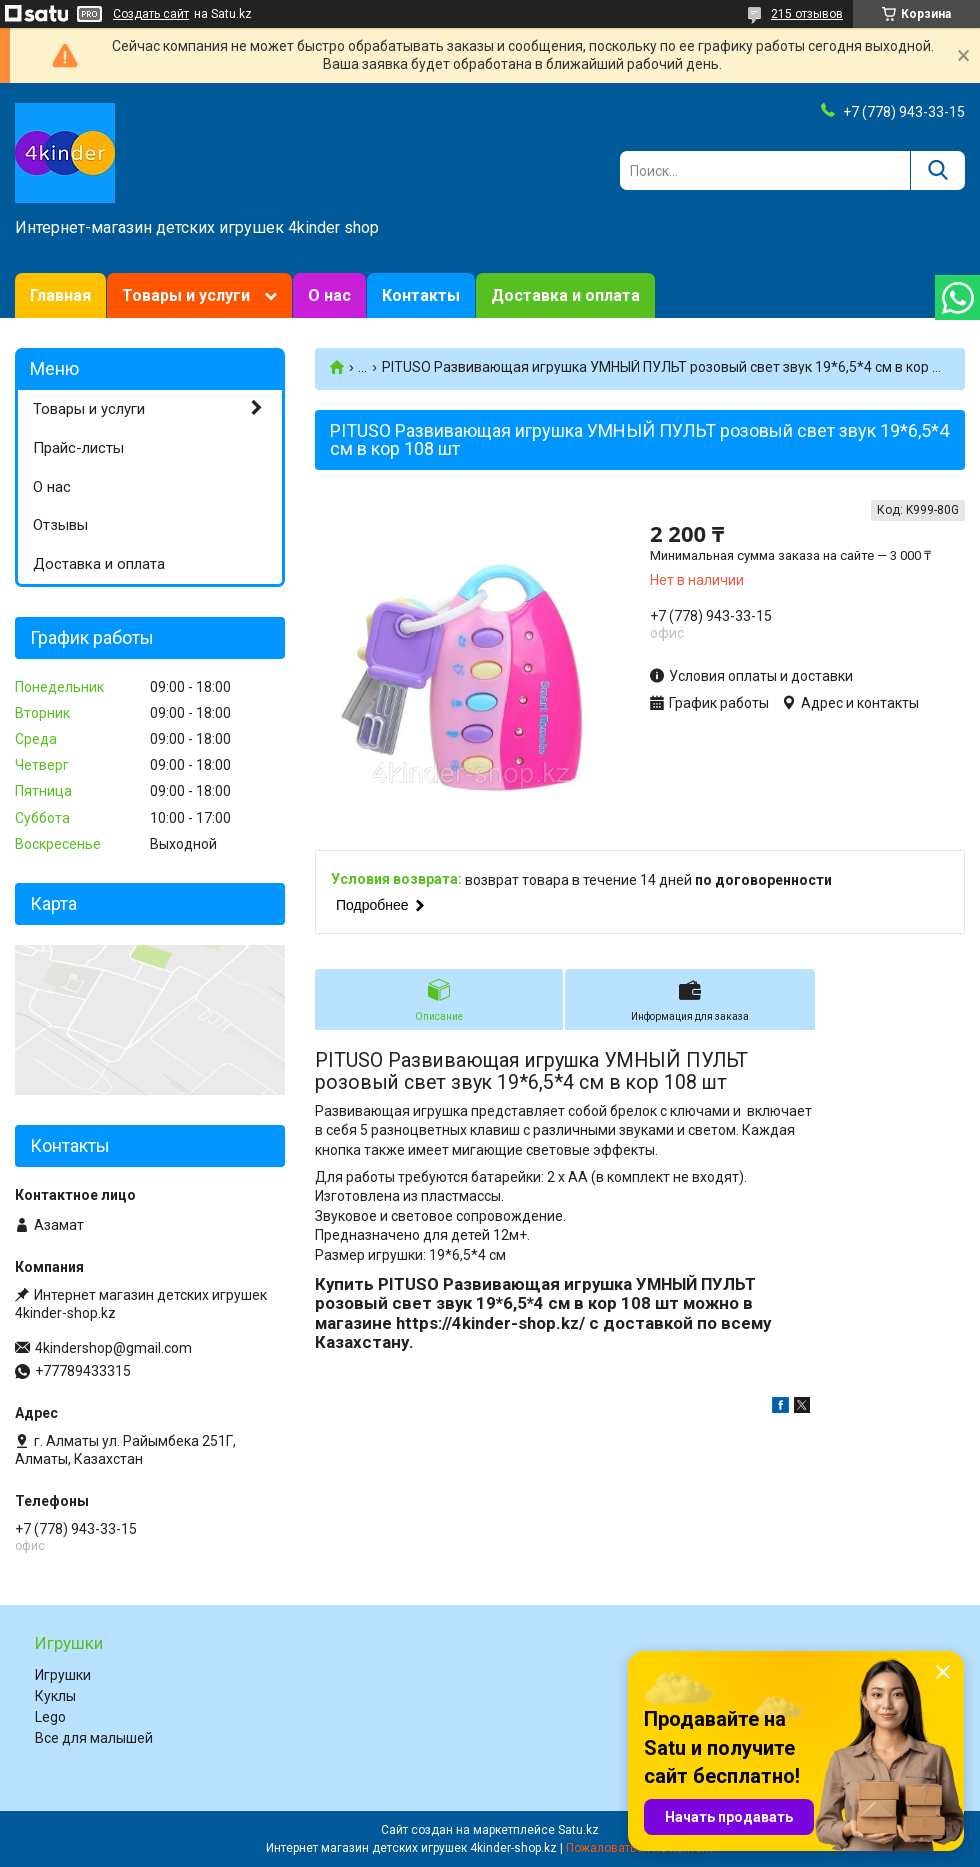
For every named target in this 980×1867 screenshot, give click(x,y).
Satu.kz (578, 1830)
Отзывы (60, 525)
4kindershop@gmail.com (113, 1348)
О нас (329, 295)
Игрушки (63, 1675)
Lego (50, 1717)
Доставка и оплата (565, 295)
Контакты (421, 295)
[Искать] (937, 170)
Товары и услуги (186, 295)
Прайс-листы (78, 448)
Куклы (55, 1696)
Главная (60, 295)
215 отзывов (807, 14)
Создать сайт (151, 14)
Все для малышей (94, 1738)
